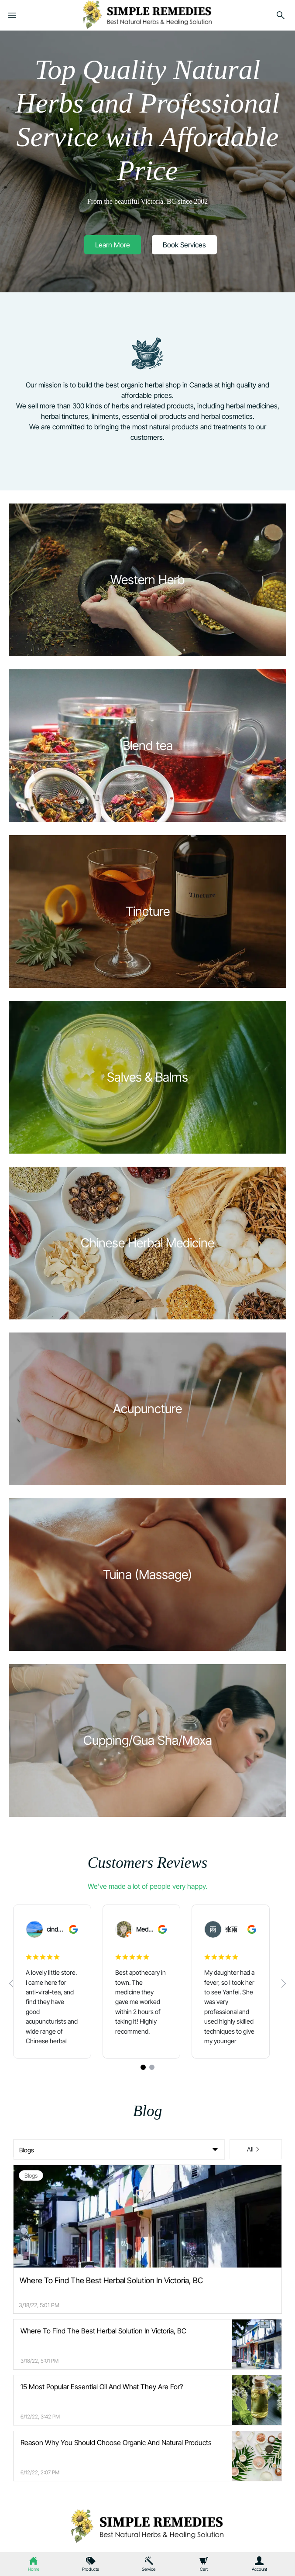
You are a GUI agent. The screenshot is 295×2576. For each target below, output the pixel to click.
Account (259, 2569)
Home (33, 2569)
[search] (280, 17)
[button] (112, 244)
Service (148, 2569)
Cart (204, 2569)
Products (90, 2569)
